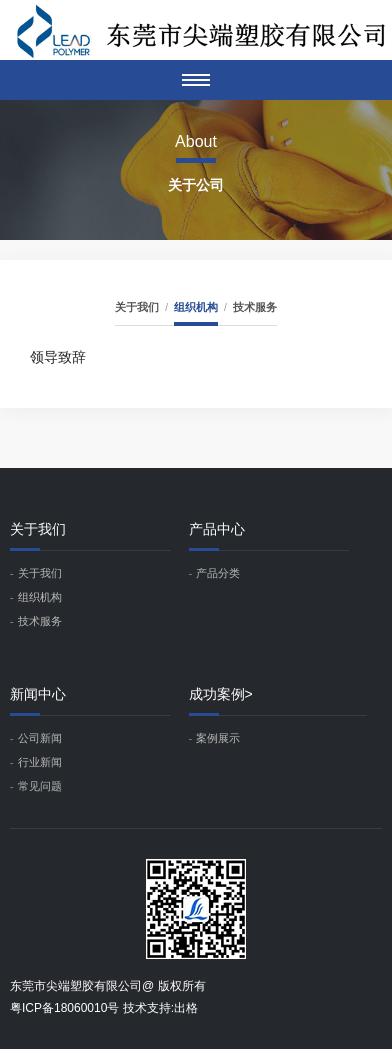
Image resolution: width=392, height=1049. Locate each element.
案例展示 (218, 738)
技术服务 (255, 307)
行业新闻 (40, 762)
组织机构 (196, 307)
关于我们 (137, 307)
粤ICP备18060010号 (64, 1008)
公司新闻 (40, 738)
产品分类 (218, 573)
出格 (186, 1008)
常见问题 (40, 786)
